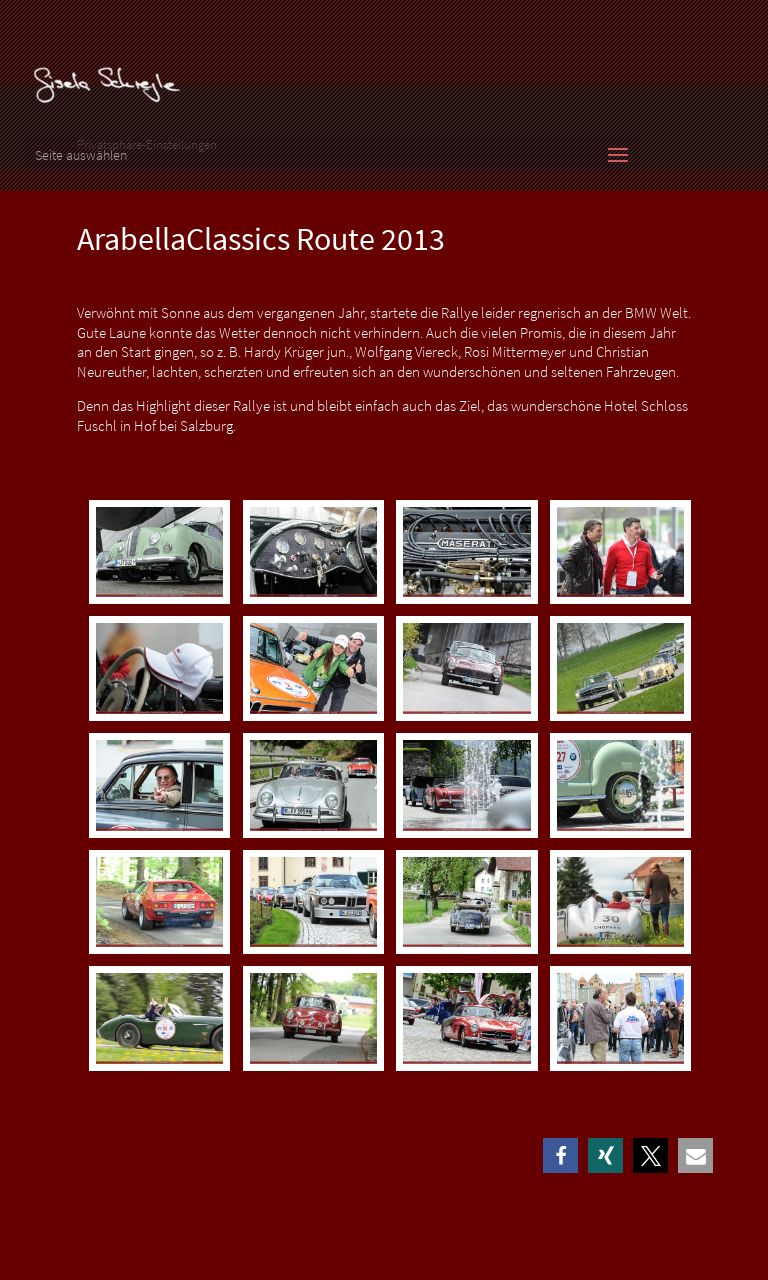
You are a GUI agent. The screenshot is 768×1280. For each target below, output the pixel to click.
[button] (560, 1155)
